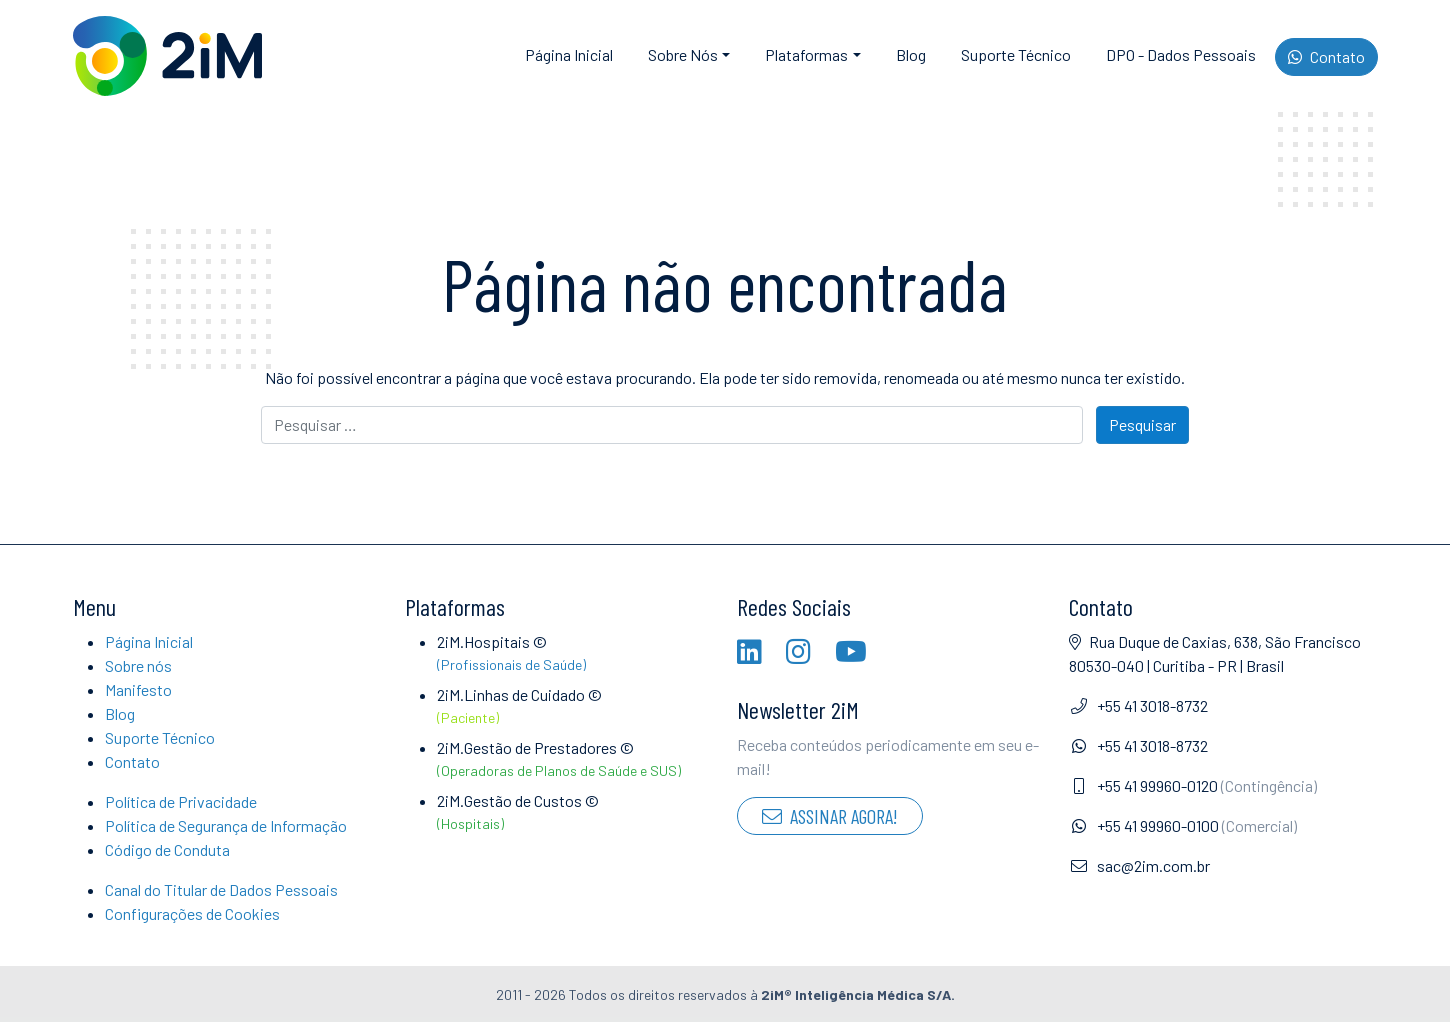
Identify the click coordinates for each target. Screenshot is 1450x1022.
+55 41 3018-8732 (1138, 705)
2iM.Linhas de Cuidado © (575, 706)
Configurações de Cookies (192, 913)
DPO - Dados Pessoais (1181, 54)
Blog (911, 54)
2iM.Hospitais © (575, 653)
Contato (1326, 56)
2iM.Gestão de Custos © (575, 812)
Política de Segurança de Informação (226, 825)
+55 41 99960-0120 (1193, 785)
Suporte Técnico (1016, 54)
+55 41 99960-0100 (1183, 825)
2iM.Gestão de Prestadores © (575, 759)
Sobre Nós (683, 54)
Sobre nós (138, 665)
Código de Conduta (167, 849)
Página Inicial (569, 54)
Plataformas (806, 54)
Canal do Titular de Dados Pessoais (221, 889)
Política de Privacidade (181, 801)
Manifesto (138, 689)
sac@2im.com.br (1139, 865)
